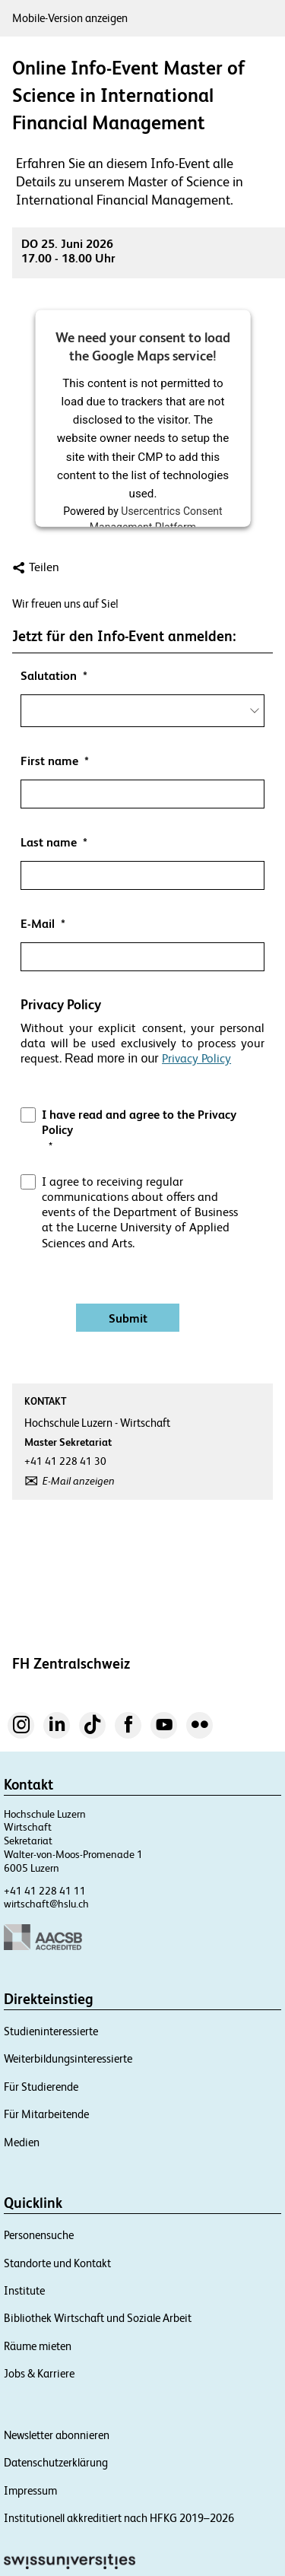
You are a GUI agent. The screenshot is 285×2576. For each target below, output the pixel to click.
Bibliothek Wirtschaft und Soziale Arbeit (98, 2317)
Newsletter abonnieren (56, 2434)
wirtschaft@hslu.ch (46, 1904)
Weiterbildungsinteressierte (68, 2058)
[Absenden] (127, 1318)
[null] (142, 676)
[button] (142, 1074)
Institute (24, 2290)
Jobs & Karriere (39, 2373)
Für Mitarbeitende (46, 2113)
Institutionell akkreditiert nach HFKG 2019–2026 (119, 2517)
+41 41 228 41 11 (45, 1891)
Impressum (30, 2490)
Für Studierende (41, 2086)
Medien (22, 2142)
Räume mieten (37, 2345)
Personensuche (39, 2234)
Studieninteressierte (51, 2031)
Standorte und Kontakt (57, 2263)
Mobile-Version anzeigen (70, 17)
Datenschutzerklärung (56, 2462)
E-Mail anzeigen (79, 1481)
